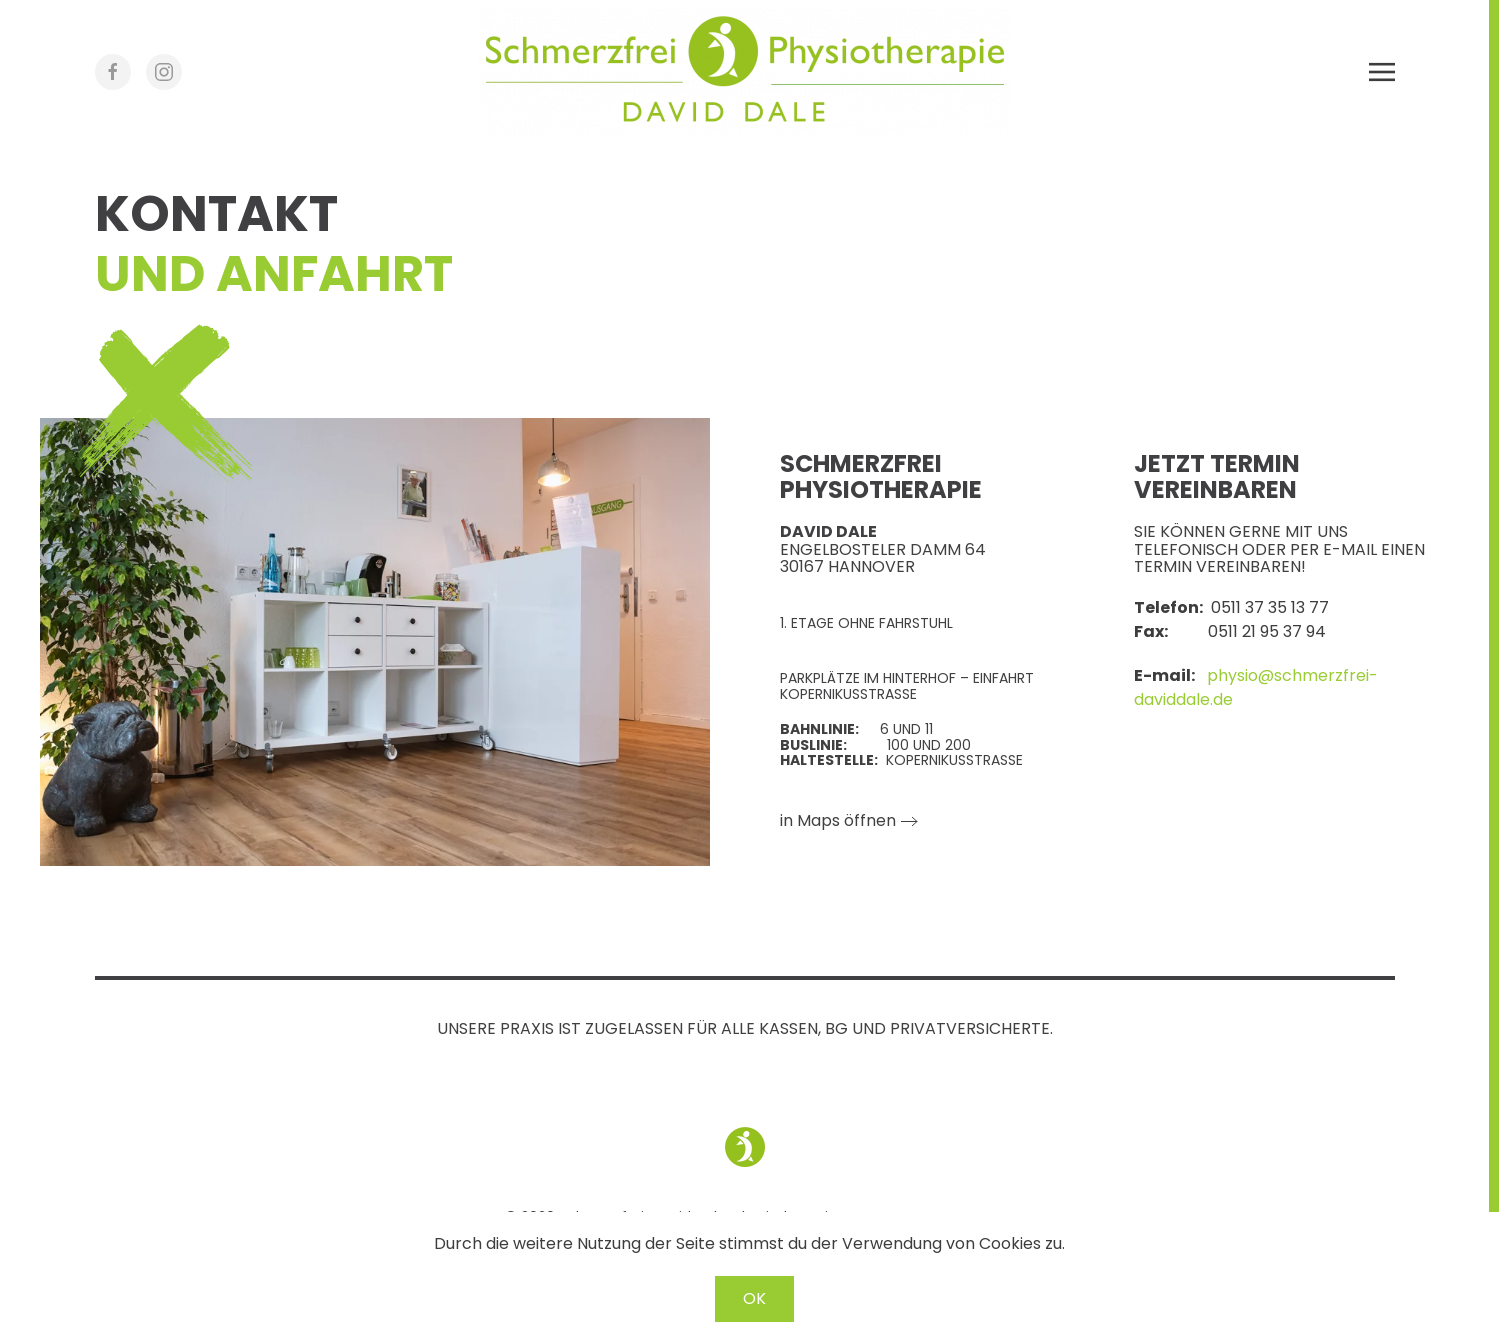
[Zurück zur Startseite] (745, 72)
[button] (1382, 72)
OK (754, 1298)
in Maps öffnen (838, 820)
